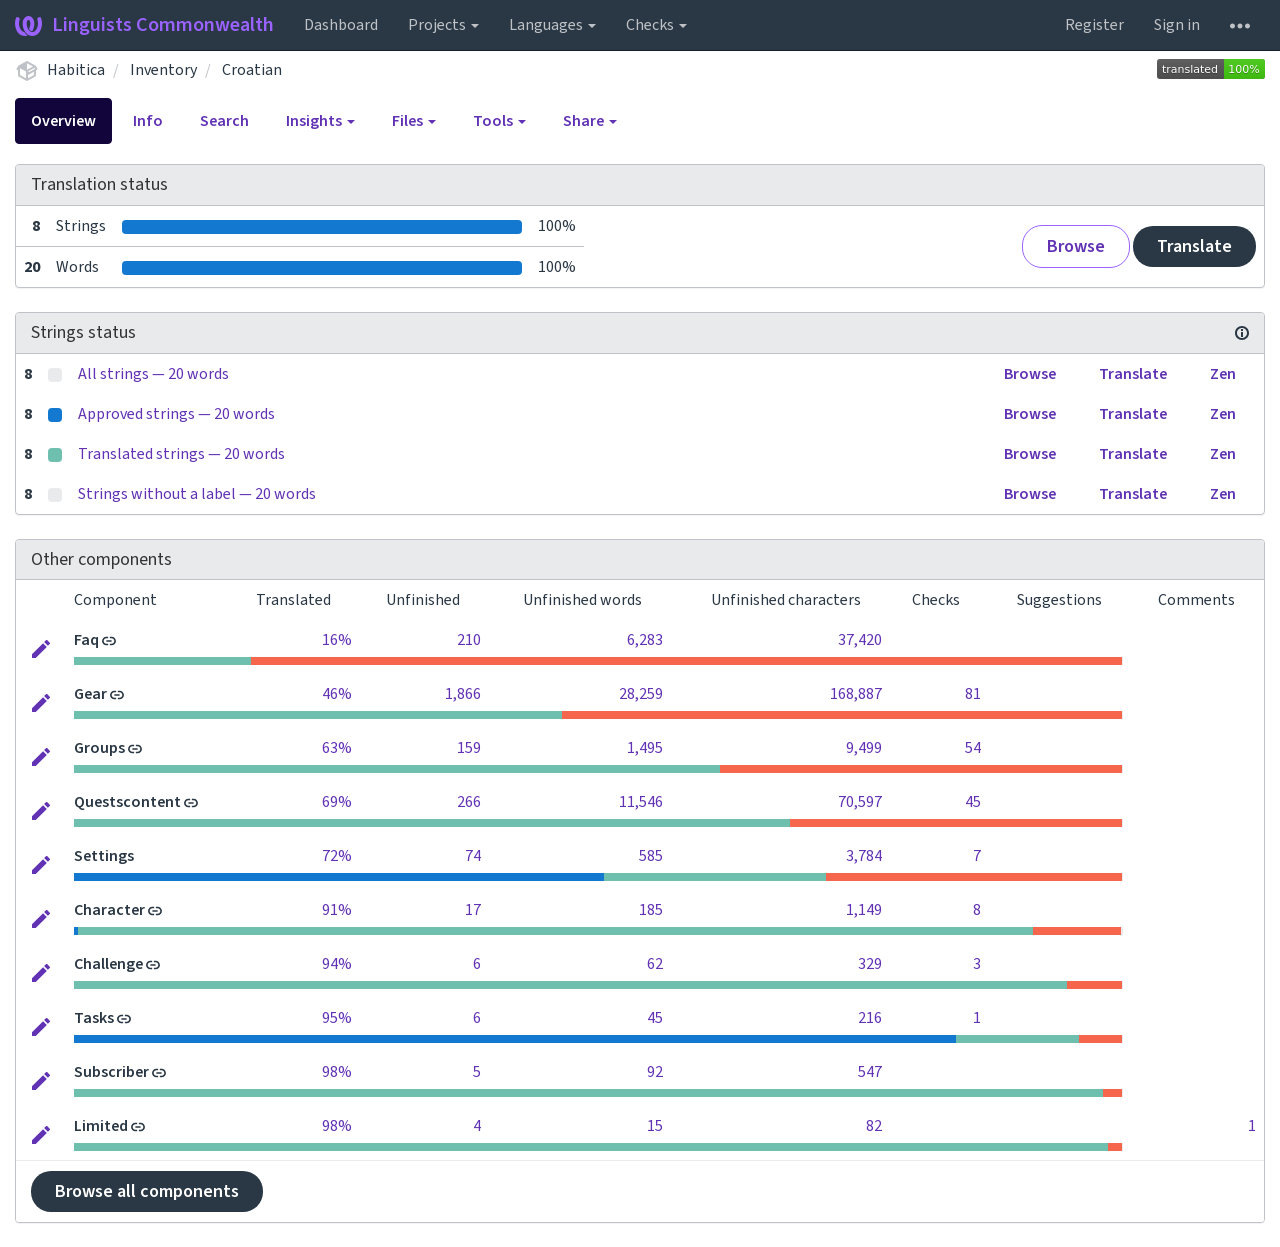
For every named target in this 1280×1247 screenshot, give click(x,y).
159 (469, 748)
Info (148, 121)
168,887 (856, 694)
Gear (90, 694)
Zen (1223, 374)
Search (224, 121)
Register (1094, 25)
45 (973, 802)
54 (973, 748)
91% (337, 910)
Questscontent (127, 802)
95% (337, 1018)
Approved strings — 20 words (176, 414)
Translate (1194, 246)
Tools (499, 121)
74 (473, 856)
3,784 (864, 856)
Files (414, 121)
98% (337, 1072)
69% (337, 802)
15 (655, 1126)
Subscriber (111, 1072)
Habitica (76, 70)
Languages (552, 25)
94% (337, 964)
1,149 (864, 910)
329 (870, 964)
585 (651, 856)
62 (655, 964)
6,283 (645, 640)
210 (469, 640)
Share (590, 121)
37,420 (860, 640)
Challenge (108, 964)
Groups (99, 748)
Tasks (94, 1018)
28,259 (641, 694)
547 (870, 1072)
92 (655, 1072)
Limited (101, 1126)
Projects (443, 25)
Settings (104, 856)
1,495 (645, 748)
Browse (1076, 246)
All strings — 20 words (153, 374)
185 (651, 910)
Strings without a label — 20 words (197, 494)
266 (469, 802)
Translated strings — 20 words (181, 454)
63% (337, 748)
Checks (656, 25)
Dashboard (341, 25)
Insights (320, 121)
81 (973, 694)
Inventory (163, 70)
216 (870, 1018)
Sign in (1177, 25)
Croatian (252, 70)
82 (874, 1126)
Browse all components (147, 1191)
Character (109, 910)
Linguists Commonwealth (144, 25)
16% (337, 640)
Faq (86, 640)
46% (337, 694)
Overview (63, 121)
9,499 (864, 748)
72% (337, 856)
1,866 (463, 694)
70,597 (860, 802)
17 (473, 910)
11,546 (641, 802)
